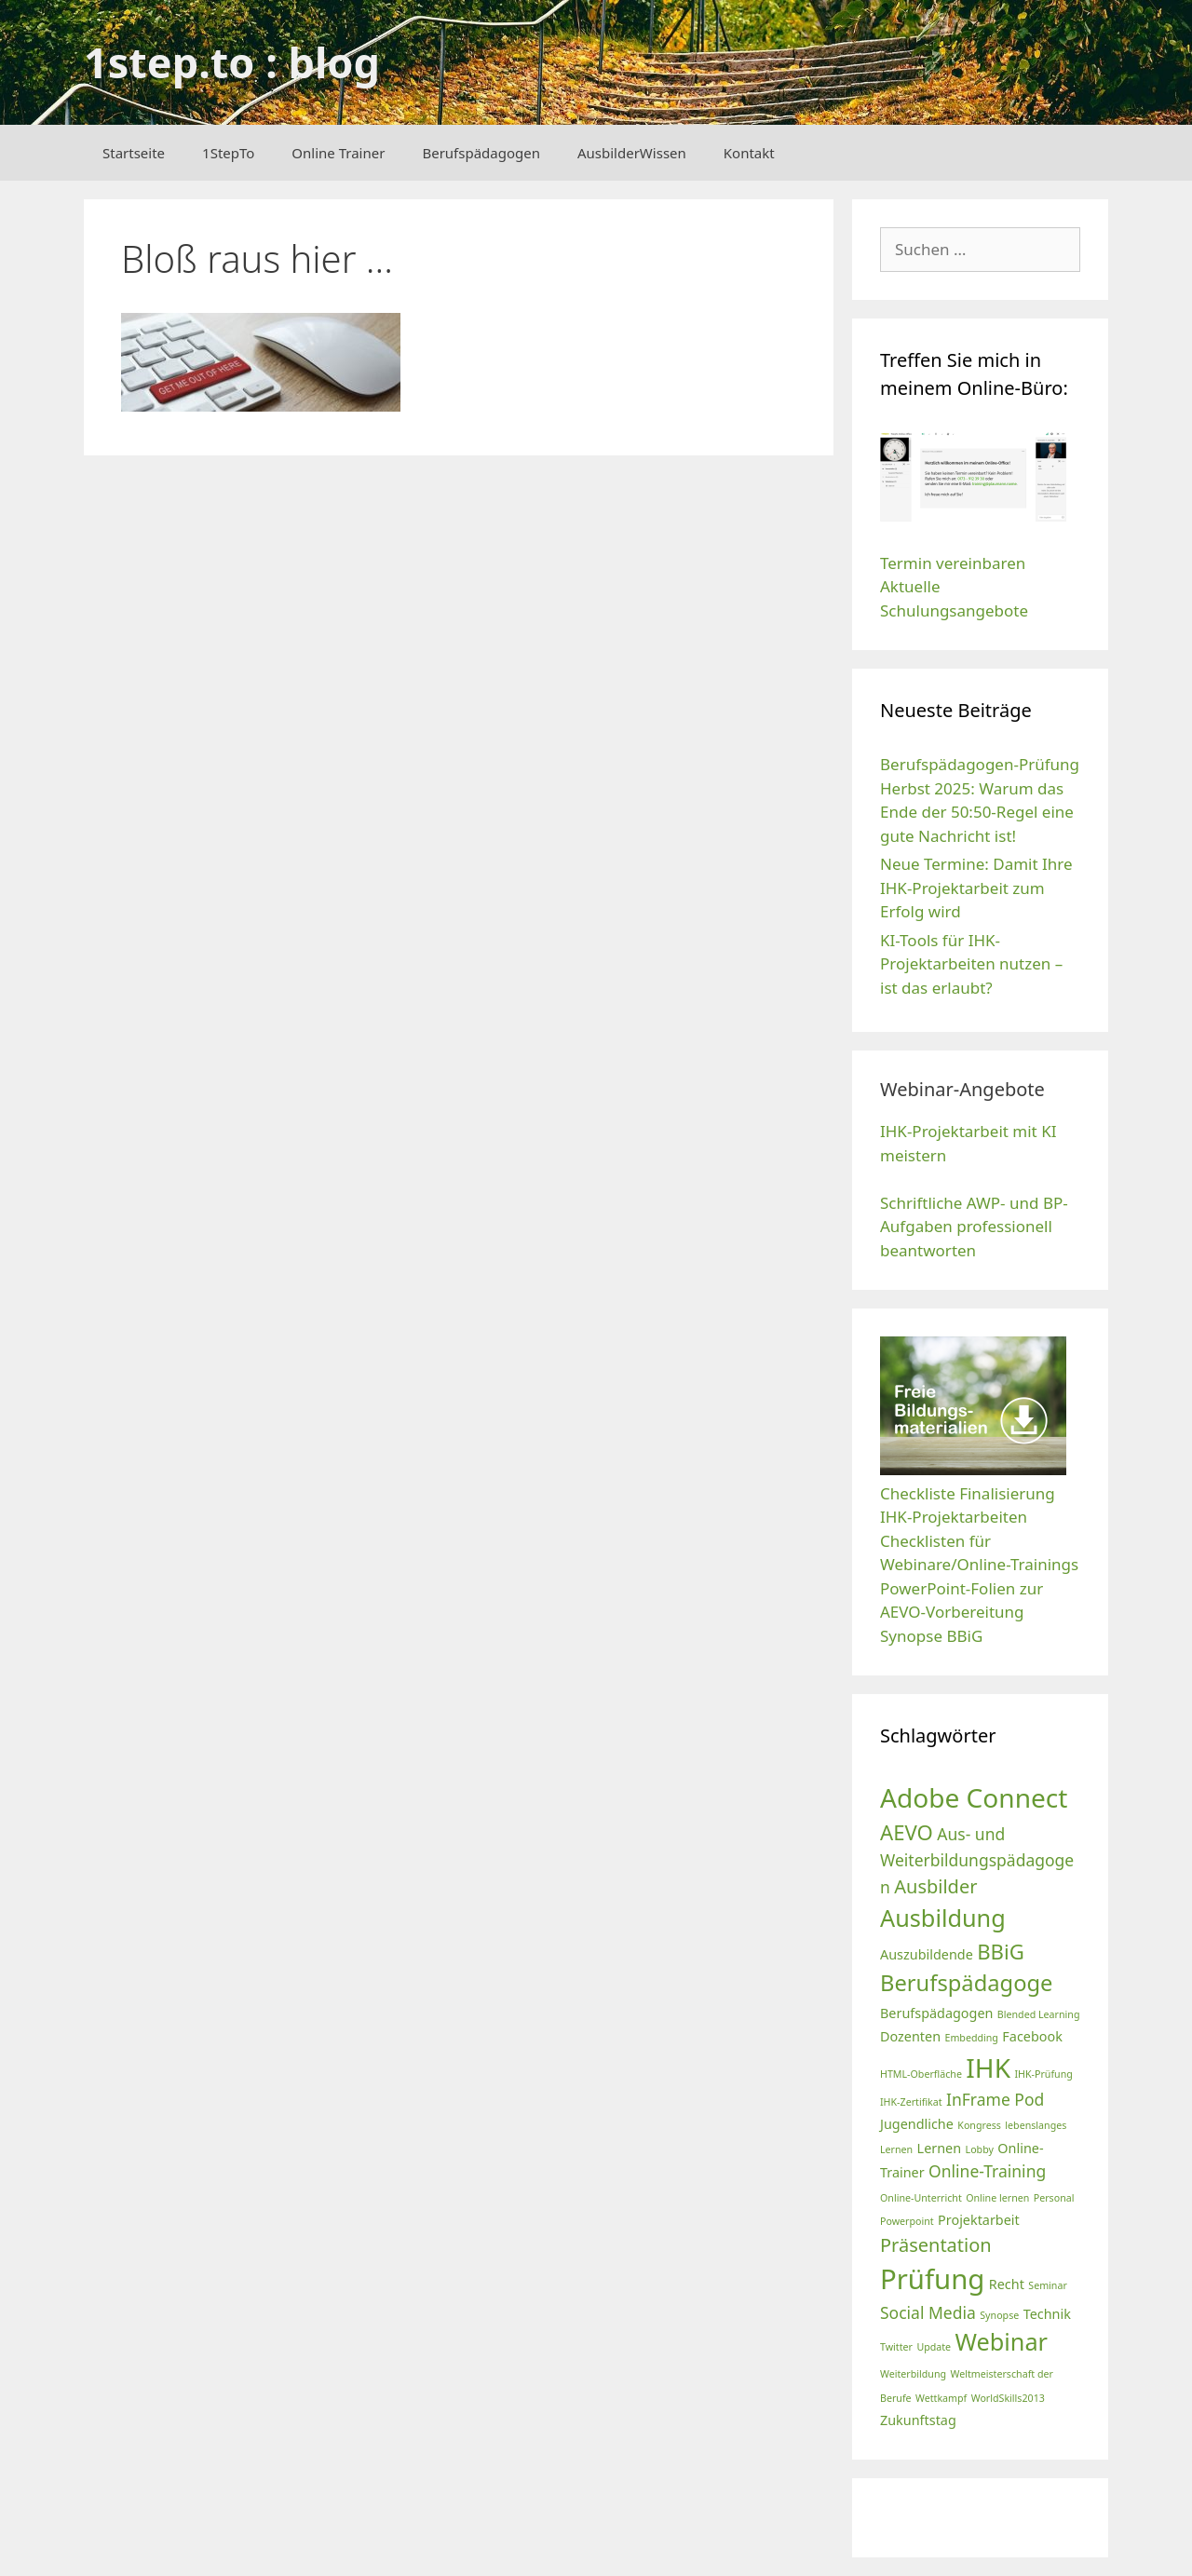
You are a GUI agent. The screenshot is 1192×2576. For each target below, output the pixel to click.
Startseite (133, 152)
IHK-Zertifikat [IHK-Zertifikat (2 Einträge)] (911, 2101)
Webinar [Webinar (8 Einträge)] (1002, 2341)
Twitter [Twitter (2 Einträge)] (896, 2346)
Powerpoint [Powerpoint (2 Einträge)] (907, 2221)
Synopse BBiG (931, 1636)
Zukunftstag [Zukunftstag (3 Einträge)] (918, 2420)
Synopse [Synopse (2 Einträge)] (999, 2315)
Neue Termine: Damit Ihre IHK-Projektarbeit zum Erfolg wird (976, 887)
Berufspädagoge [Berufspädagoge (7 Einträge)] (966, 1983)
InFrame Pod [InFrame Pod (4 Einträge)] (995, 2099)
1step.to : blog (232, 62)
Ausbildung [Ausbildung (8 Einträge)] (943, 1917)
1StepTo (228, 152)
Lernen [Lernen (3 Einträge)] (939, 2148)
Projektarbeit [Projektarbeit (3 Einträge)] (979, 2220)
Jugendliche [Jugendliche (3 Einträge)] (917, 2124)
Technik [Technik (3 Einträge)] (1047, 2314)
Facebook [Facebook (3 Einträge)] (1032, 2036)
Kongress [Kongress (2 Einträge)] (979, 2125)
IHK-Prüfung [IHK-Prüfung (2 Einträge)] (1043, 2074)
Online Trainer (338, 152)
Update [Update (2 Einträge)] (933, 2346)
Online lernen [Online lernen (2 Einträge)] (997, 2197)
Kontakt (749, 152)
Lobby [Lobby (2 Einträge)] (980, 2149)
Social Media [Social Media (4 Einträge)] (928, 2312)
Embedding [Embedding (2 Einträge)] (970, 2037)
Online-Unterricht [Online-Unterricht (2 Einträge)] (921, 2197)
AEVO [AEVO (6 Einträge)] (906, 1832)
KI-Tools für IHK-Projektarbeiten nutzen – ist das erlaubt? (971, 963)
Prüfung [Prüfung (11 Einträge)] (932, 2279)
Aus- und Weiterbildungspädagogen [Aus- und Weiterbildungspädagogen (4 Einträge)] (977, 1860)
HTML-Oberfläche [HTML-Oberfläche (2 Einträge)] (921, 2074)
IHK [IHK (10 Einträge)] (988, 2067)
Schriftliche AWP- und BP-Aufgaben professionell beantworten (974, 1226)
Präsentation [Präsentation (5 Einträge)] (936, 2244)
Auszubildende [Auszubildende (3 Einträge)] (926, 1954)
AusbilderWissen (631, 152)
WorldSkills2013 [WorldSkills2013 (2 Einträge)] (1008, 2398)
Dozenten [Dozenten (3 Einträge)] (910, 2036)
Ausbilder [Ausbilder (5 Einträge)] (935, 1886)
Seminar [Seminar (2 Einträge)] (1047, 2285)
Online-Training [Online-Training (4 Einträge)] (987, 2171)
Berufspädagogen (481, 152)
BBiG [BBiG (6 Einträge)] (1000, 1951)
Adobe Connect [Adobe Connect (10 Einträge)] (974, 1797)
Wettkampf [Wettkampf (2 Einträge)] (941, 2398)
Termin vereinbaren (952, 563)
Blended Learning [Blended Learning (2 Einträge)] (1038, 2014)
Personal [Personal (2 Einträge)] (1054, 2197)
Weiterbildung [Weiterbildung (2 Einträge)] (913, 2373)
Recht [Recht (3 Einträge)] (1006, 2284)
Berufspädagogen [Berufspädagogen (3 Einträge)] (936, 2013)
